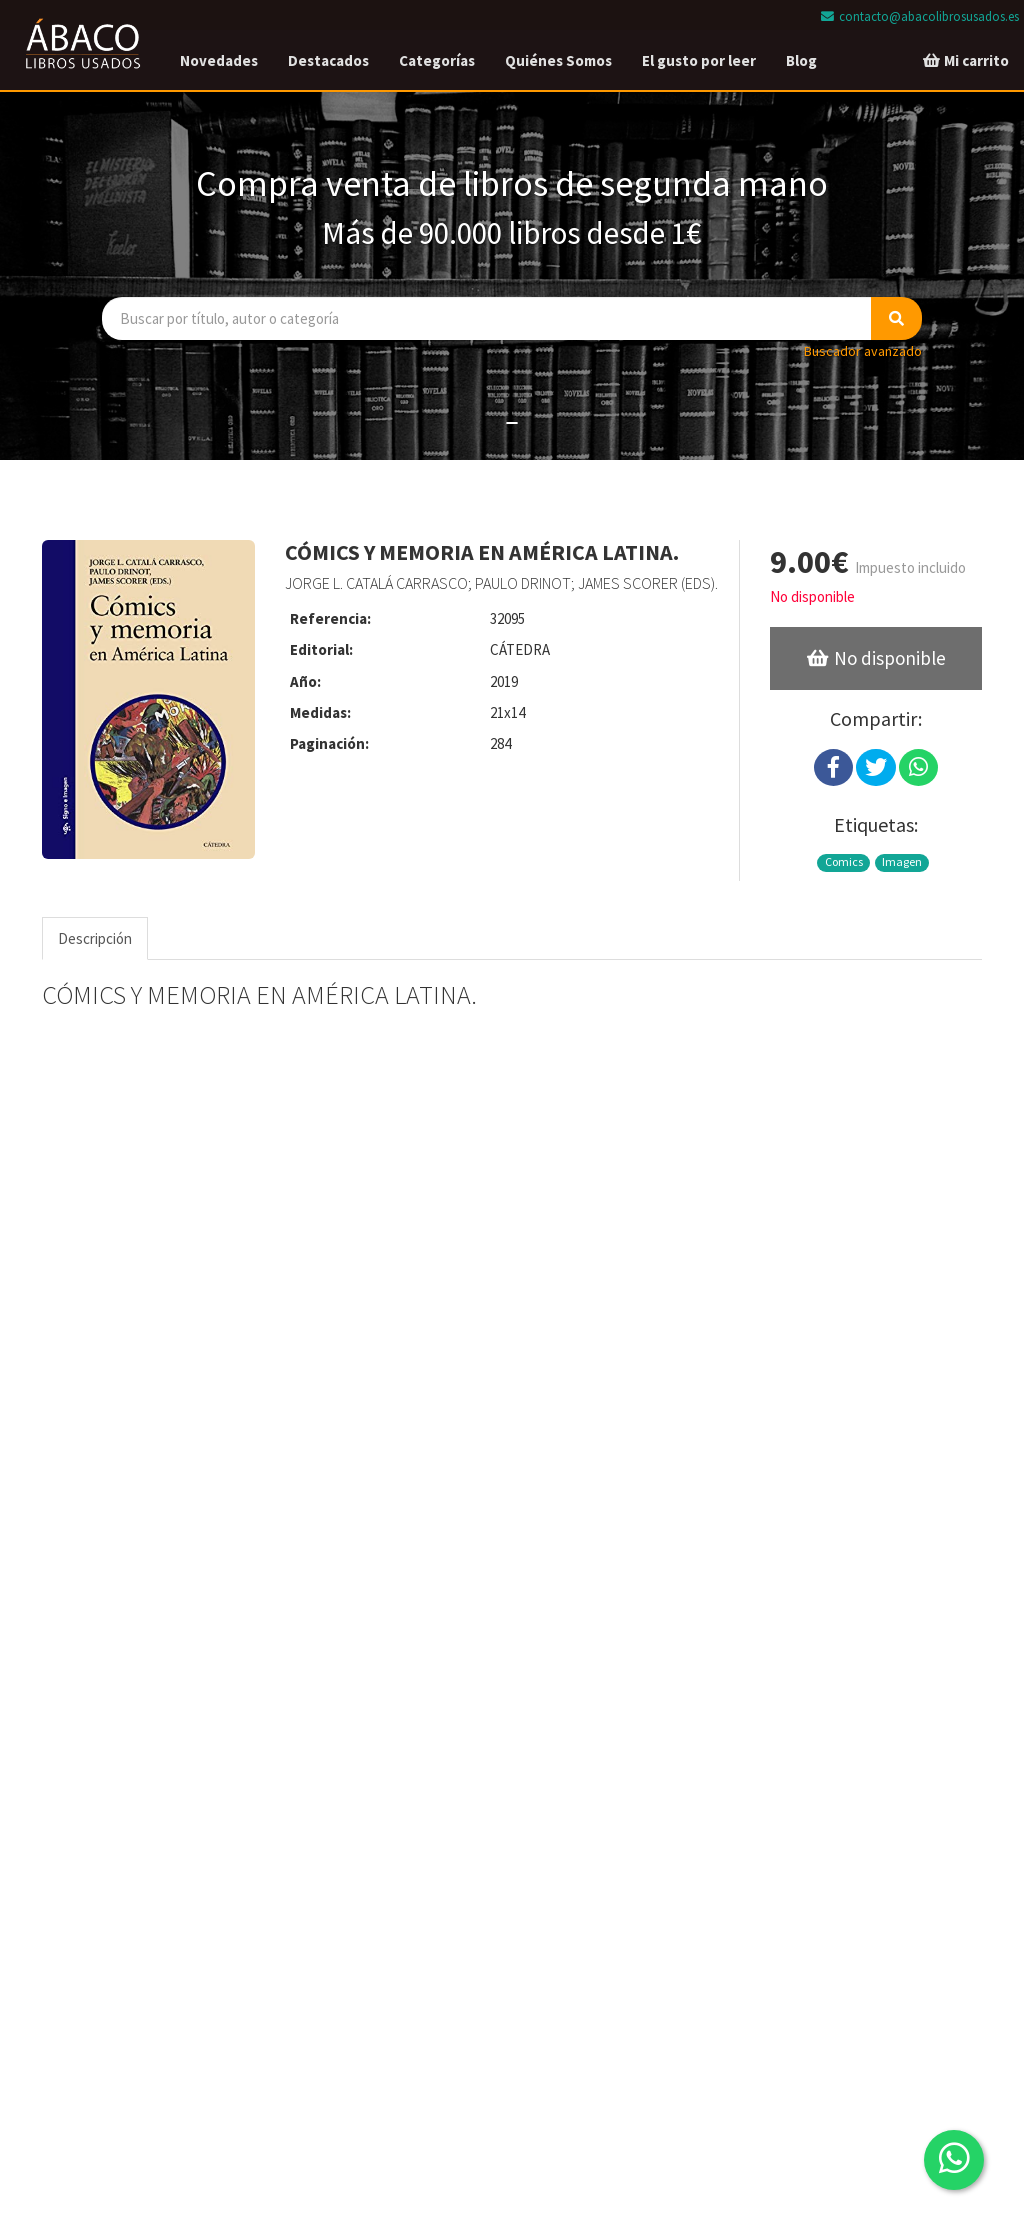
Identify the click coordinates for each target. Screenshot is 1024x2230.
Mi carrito (965, 60)
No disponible (812, 596)
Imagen (902, 861)
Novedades (219, 60)
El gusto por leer (699, 60)
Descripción (95, 938)
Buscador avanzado (863, 351)
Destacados (328, 60)
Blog (801, 60)
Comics (844, 861)
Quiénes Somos (558, 60)
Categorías (437, 60)
